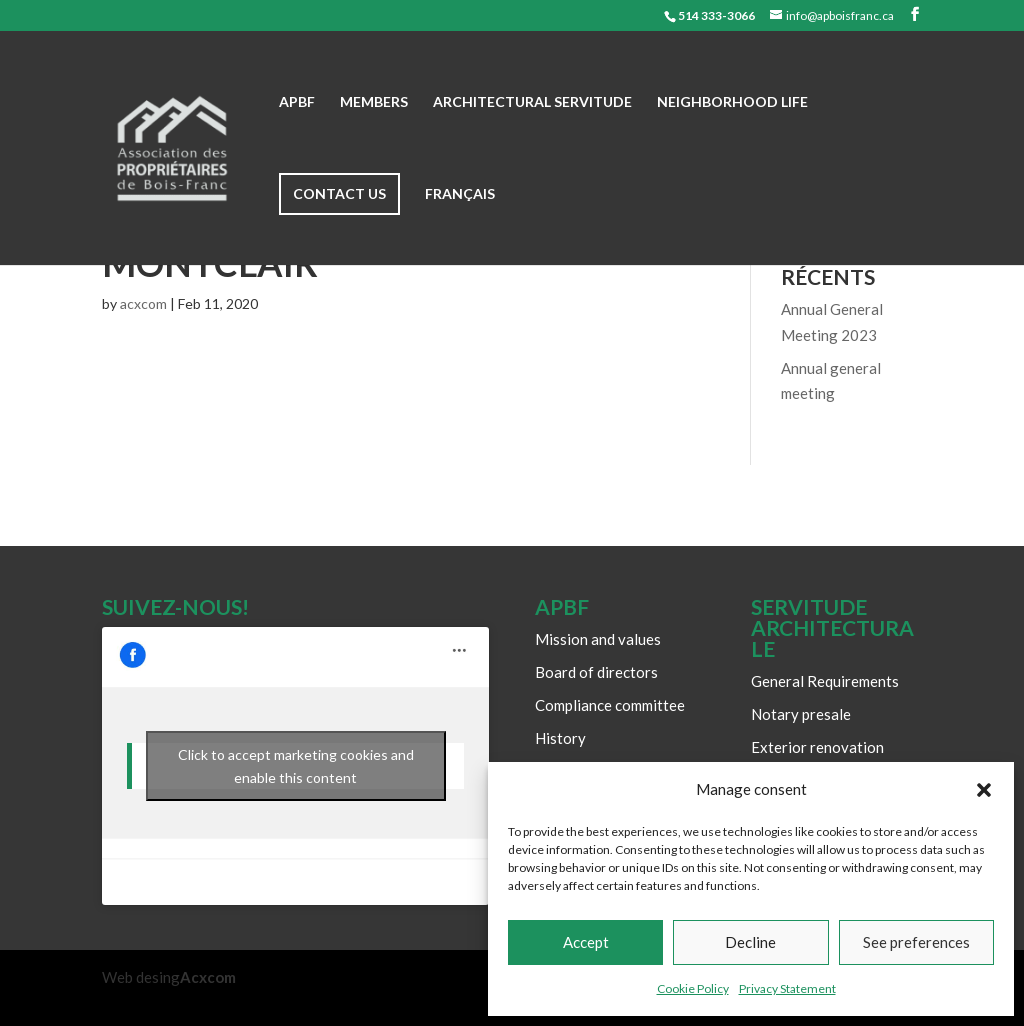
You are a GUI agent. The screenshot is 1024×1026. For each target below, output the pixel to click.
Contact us (339, 193)
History (560, 738)
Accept (586, 942)
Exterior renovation (817, 747)
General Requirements (825, 681)
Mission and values (598, 639)
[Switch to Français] (460, 226)
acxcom (143, 303)
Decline (750, 942)
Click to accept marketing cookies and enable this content (296, 766)
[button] (984, 790)
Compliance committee (610, 705)
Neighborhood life (732, 102)
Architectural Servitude (532, 102)
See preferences (916, 942)
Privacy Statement (787, 988)
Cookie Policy (693, 988)
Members (374, 102)
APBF (297, 102)
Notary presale (801, 714)
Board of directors (596, 672)
